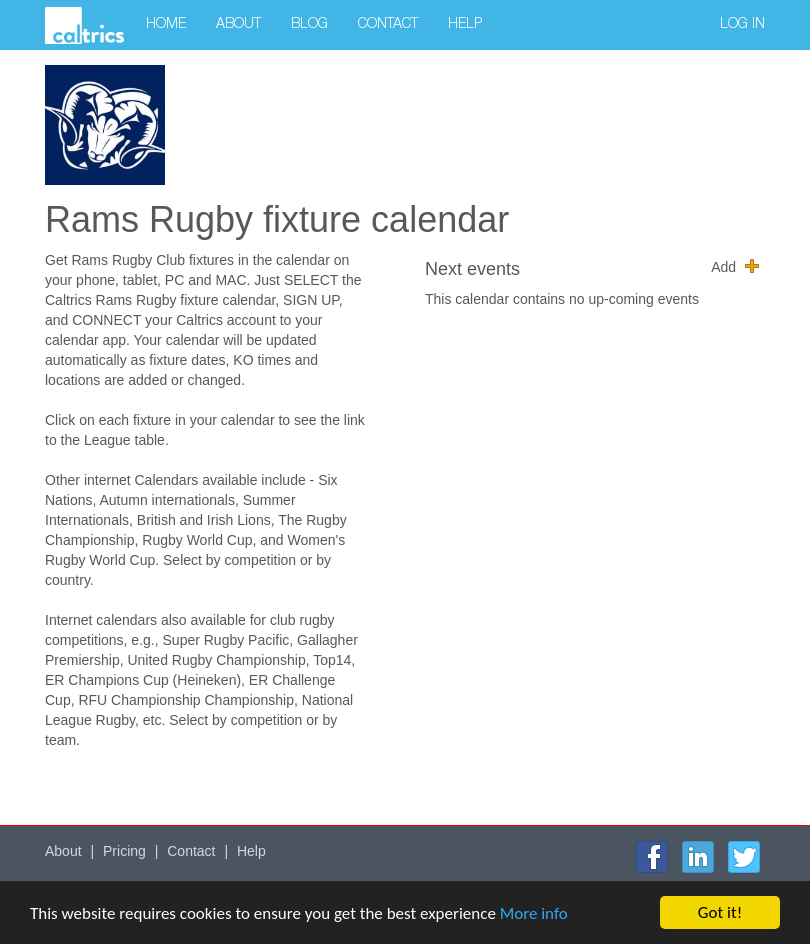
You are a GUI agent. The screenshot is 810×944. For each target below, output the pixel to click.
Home (166, 25)
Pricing (124, 851)
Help (465, 25)
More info (534, 913)
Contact (388, 25)
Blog (309, 25)
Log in (742, 25)
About (238, 25)
